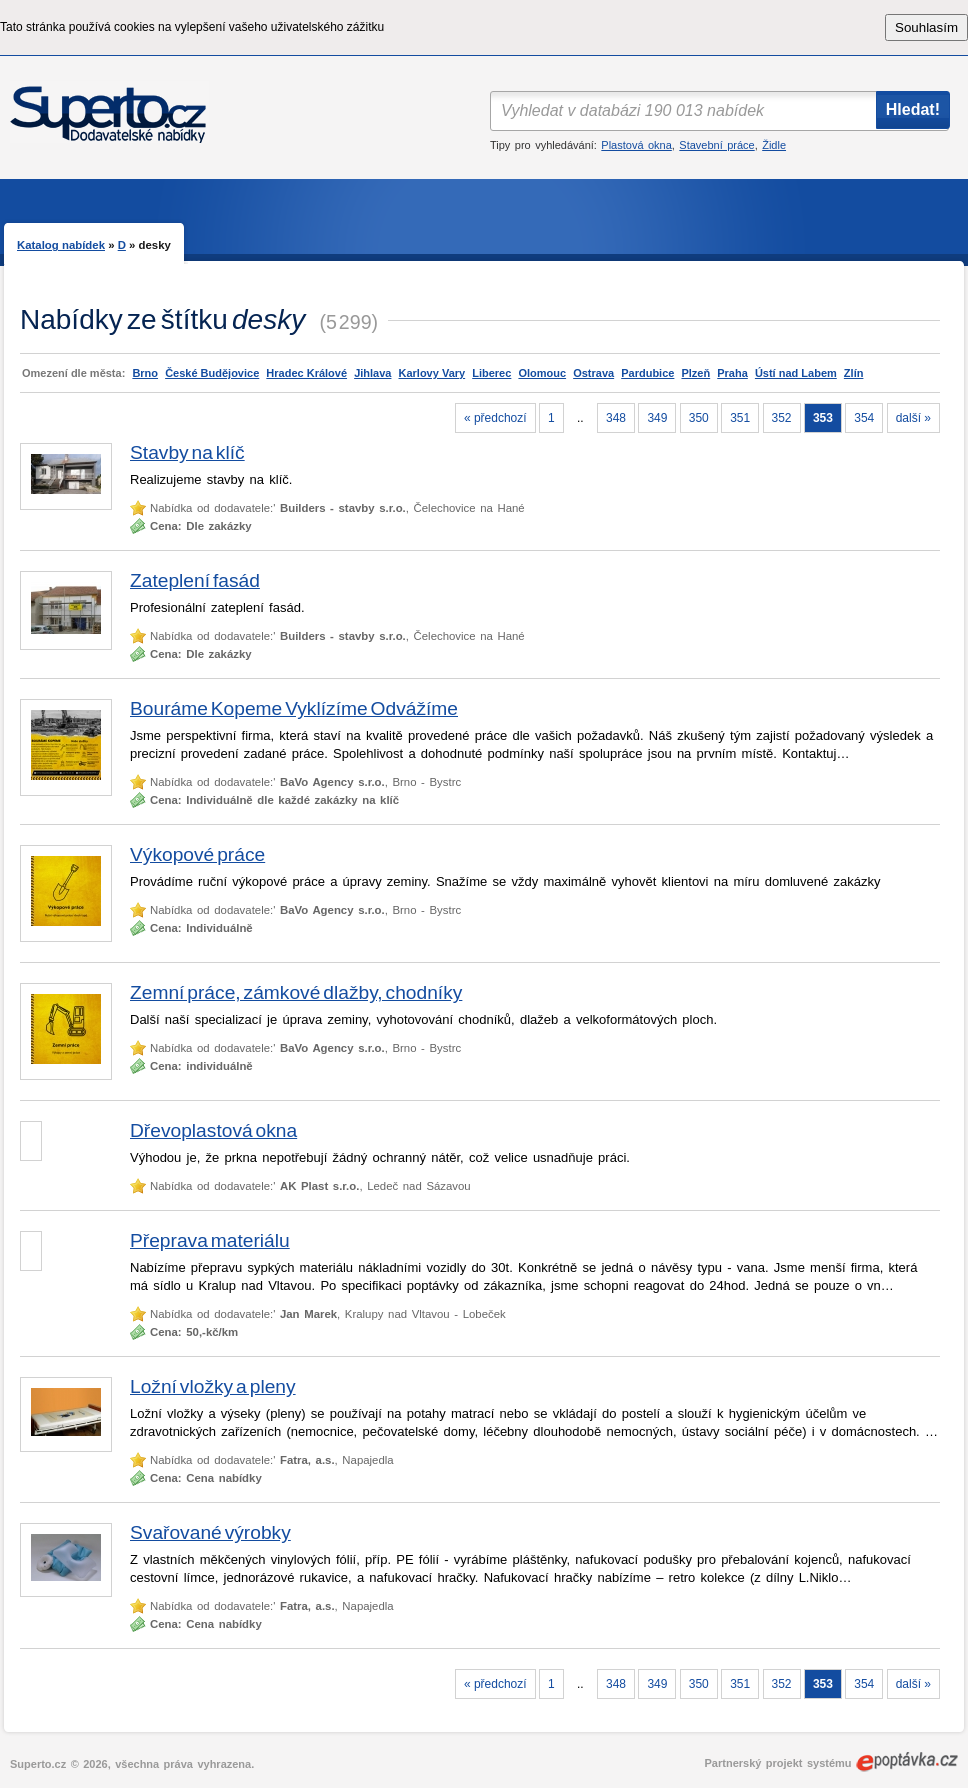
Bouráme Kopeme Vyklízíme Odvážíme (294, 708)
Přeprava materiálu (210, 1240)
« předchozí (495, 418)
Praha (732, 373)
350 (699, 418)
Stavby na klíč (187, 452)
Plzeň (695, 373)
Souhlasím (926, 27)
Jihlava (372, 373)
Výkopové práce (197, 854)
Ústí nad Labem (796, 373)
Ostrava (593, 373)
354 (864, 418)
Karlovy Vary (432, 373)
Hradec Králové (306, 373)
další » (913, 418)
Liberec (491, 373)
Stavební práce (716, 145)
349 (657, 418)
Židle (774, 145)
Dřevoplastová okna (213, 1130)
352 (782, 418)
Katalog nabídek (61, 245)
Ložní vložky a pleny (213, 1386)
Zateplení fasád (195, 580)
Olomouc (542, 373)
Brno (145, 373)
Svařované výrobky (210, 1532)
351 (740, 418)
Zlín (854, 373)
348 (616, 418)
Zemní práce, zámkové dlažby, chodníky (296, 992)
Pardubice (647, 373)
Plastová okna (636, 145)
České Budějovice (212, 373)
